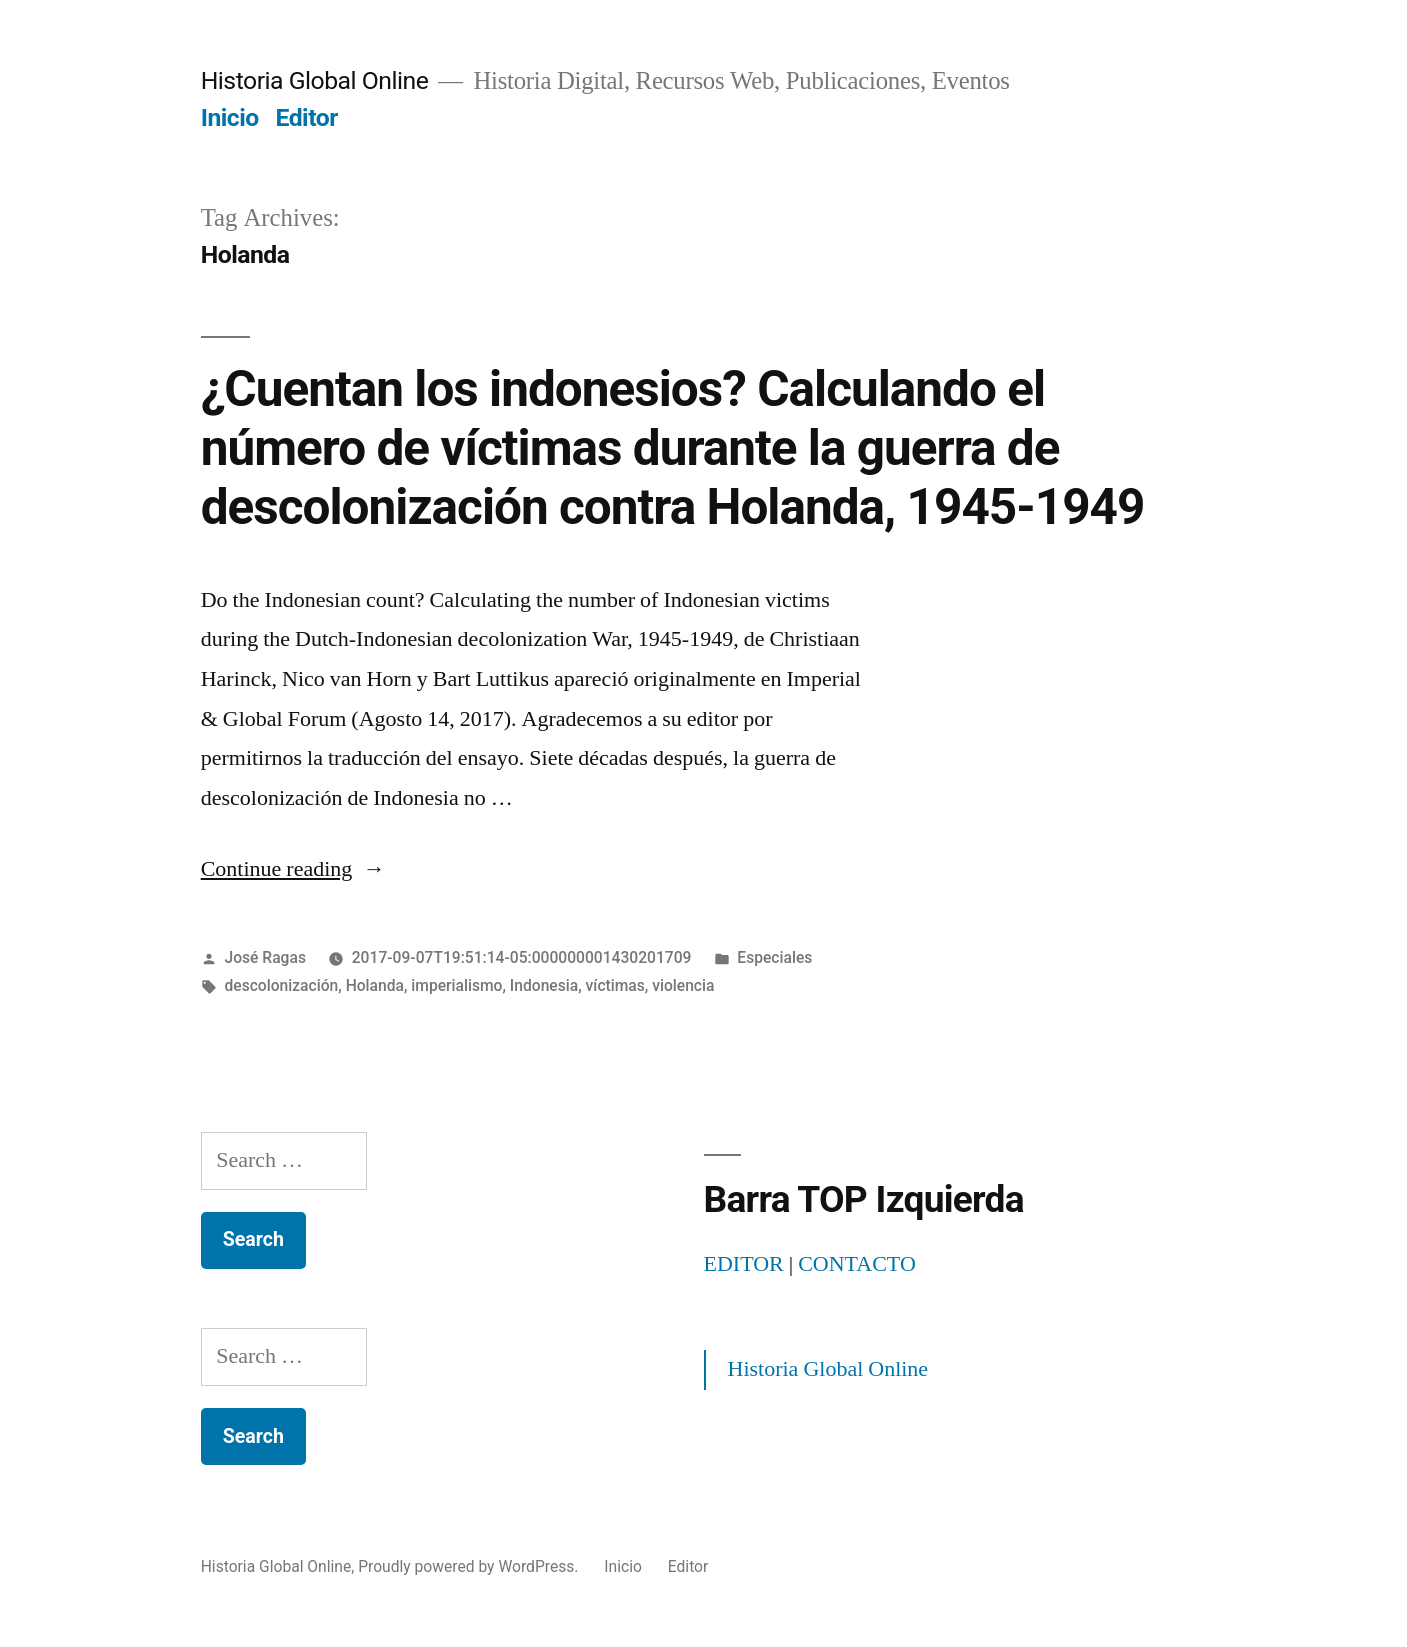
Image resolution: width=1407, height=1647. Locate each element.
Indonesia (544, 985)
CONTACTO (857, 1264)
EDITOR (744, 1264)
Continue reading (293, 869)
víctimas (615, 985)
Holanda (375, 985)
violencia (683, 985)
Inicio (230, 117)
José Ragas (265, 957)
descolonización (282, 985)
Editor (306, 117)
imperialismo (456, 985)
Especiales (774, 957)
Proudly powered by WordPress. (470, 1566)
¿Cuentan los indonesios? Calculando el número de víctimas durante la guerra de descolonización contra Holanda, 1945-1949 (673, 448)
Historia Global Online (315, 80)
